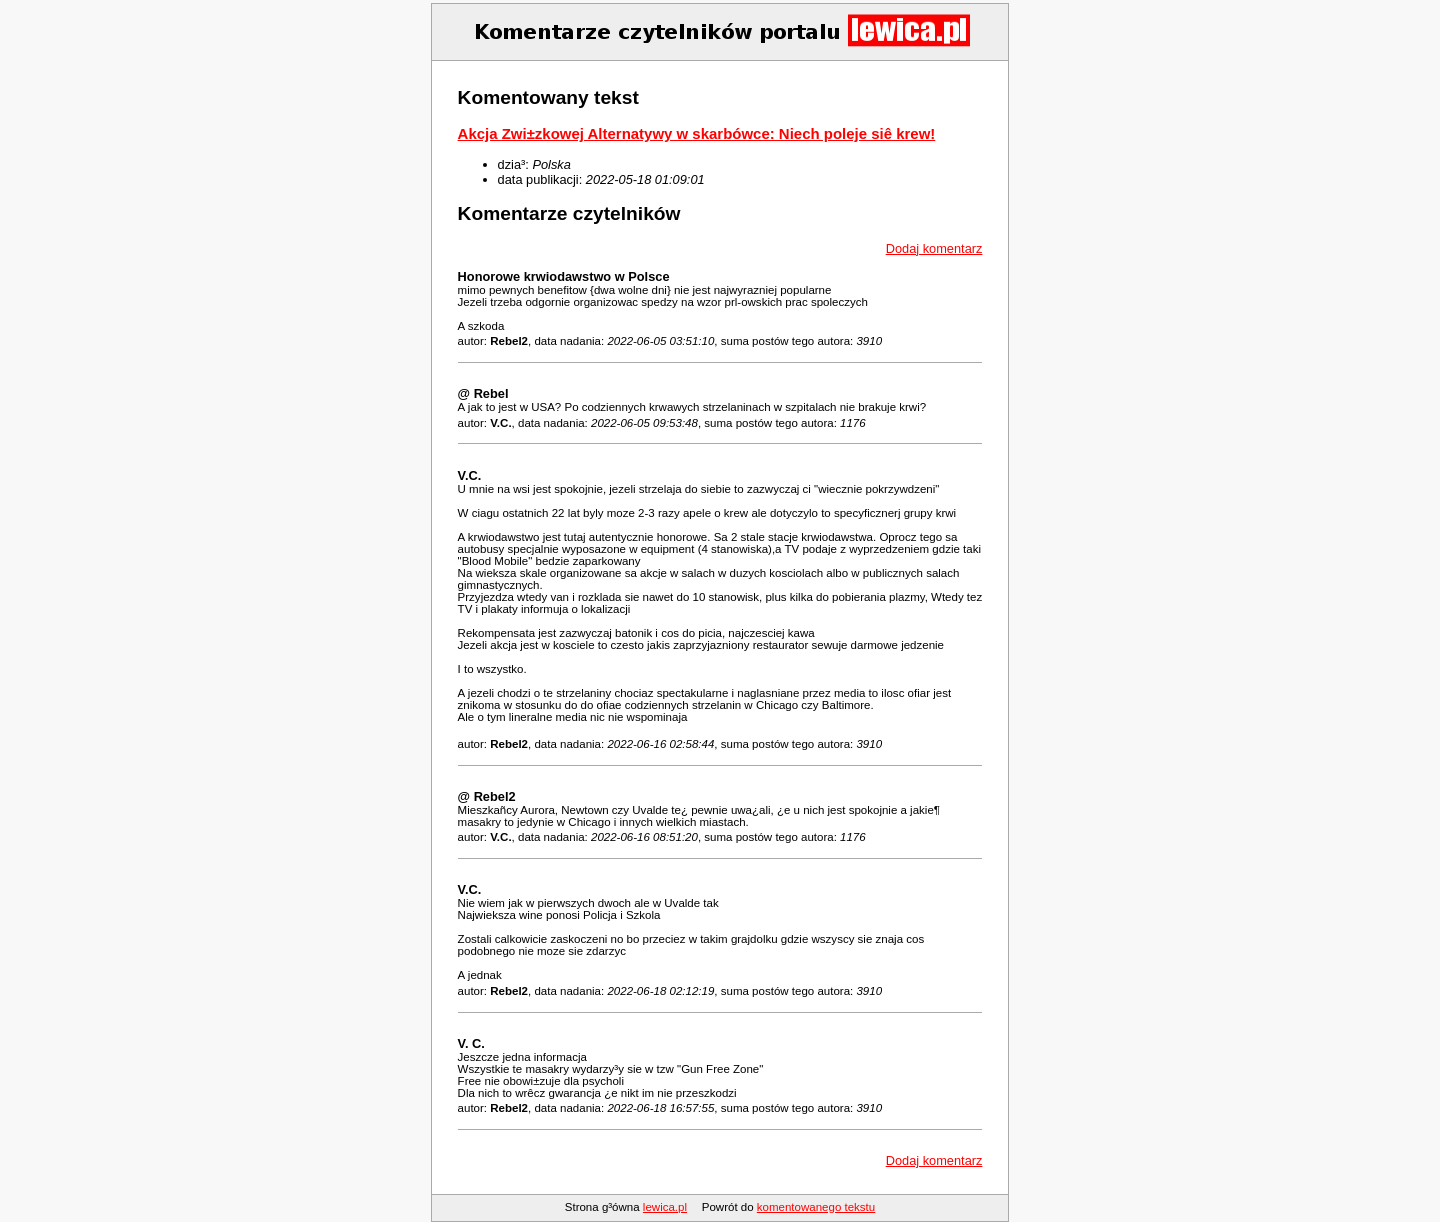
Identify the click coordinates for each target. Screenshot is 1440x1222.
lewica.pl (665, 1207)
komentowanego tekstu (816, 1207)
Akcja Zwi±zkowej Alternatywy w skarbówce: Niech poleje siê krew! (697, 133)
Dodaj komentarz (934, 248)
